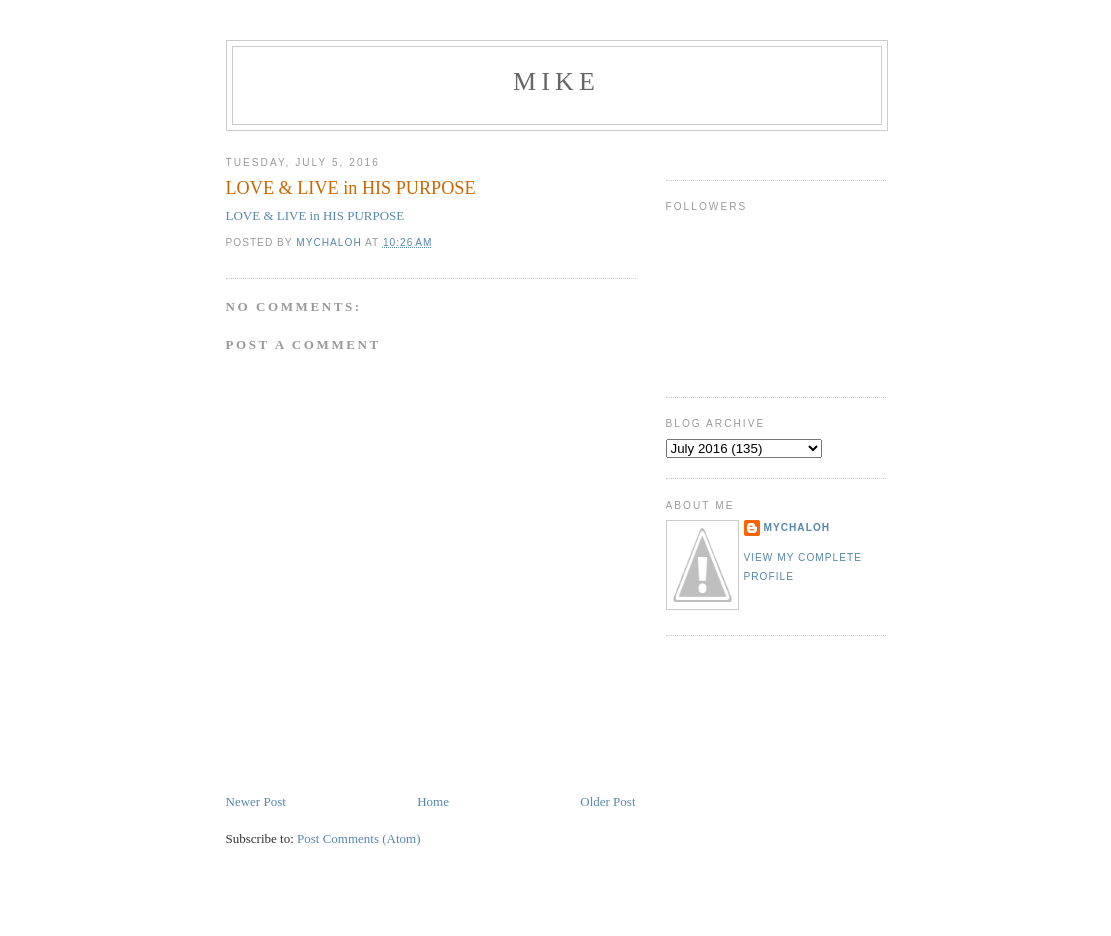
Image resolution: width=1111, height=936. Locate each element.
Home (433, 801)
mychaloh (797, 527)
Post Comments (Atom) (359, 838)
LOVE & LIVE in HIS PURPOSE (315, 215)
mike (556, 81)
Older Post (607, 801)
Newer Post (256, 801)
